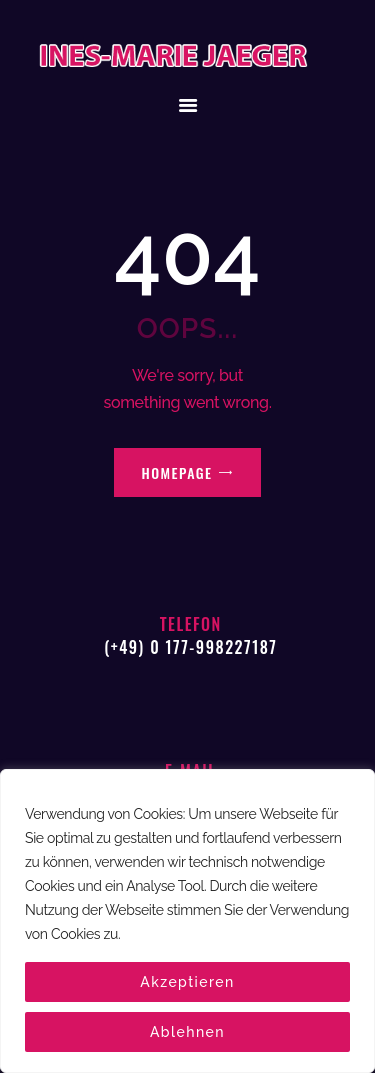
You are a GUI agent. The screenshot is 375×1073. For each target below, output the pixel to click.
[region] (187, 921)
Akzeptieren (187, 982)
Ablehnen (187, 1032)
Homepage (177, 472)
